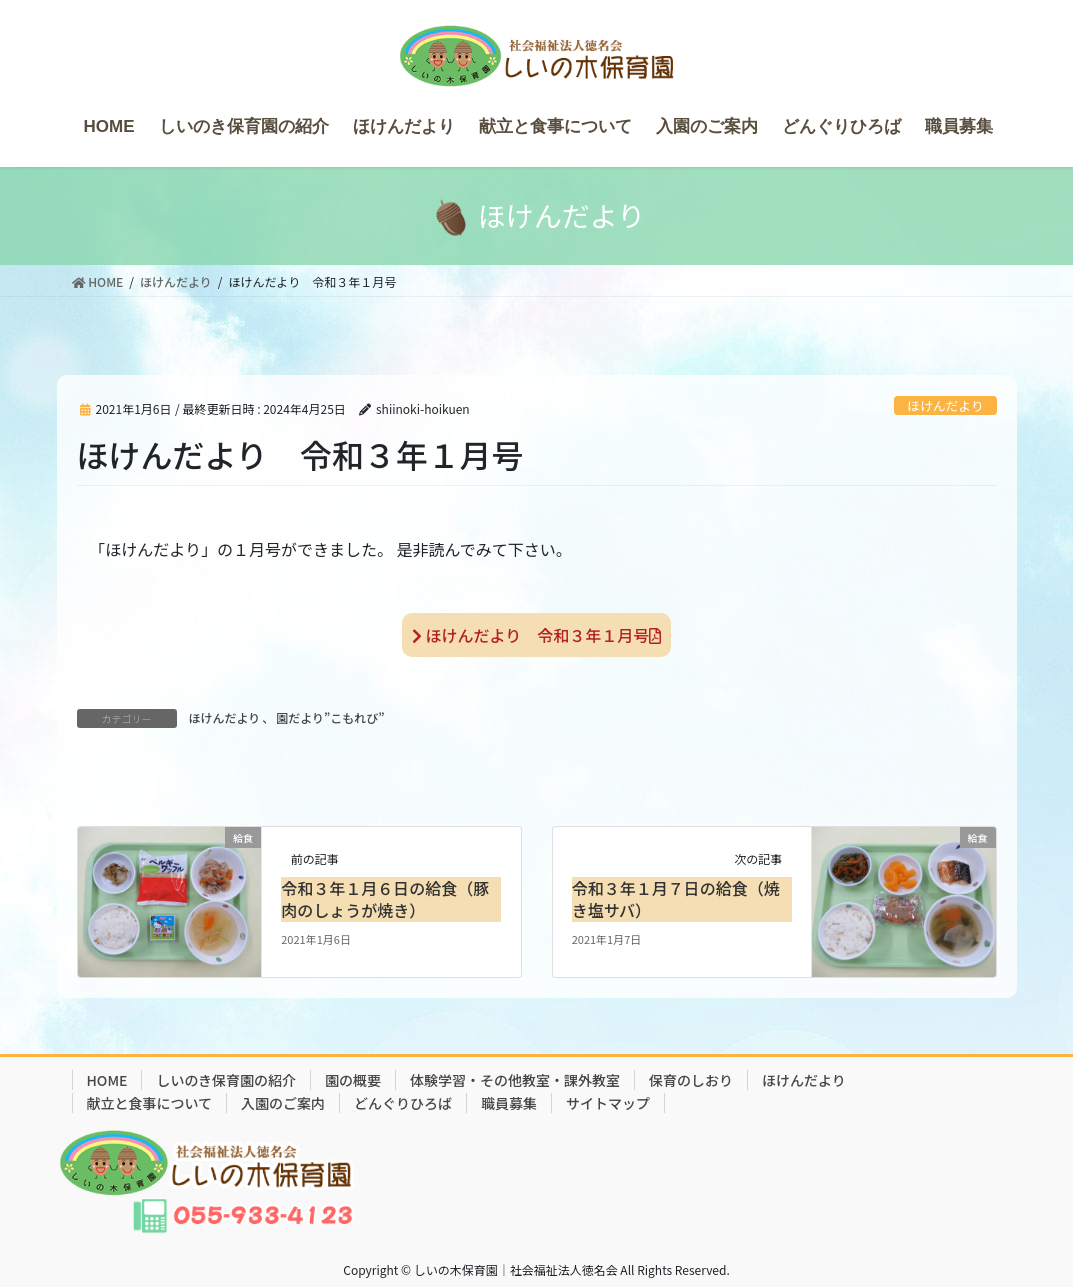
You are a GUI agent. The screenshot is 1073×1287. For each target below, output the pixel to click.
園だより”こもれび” (330, 717)
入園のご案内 (283, 1103)
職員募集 (509, 1103)
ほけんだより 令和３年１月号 (536, 635)
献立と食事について (150, 1103)
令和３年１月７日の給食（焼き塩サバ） (676, 899)
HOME (107, 1080)
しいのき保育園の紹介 (226, 1080)
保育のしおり (691, 1080)
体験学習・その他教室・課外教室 (515, 1080)
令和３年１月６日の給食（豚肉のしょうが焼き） (385, 899)
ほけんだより (945, 405)
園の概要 (353, 1080)
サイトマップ (608, 1103)
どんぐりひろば (403, 1103)
